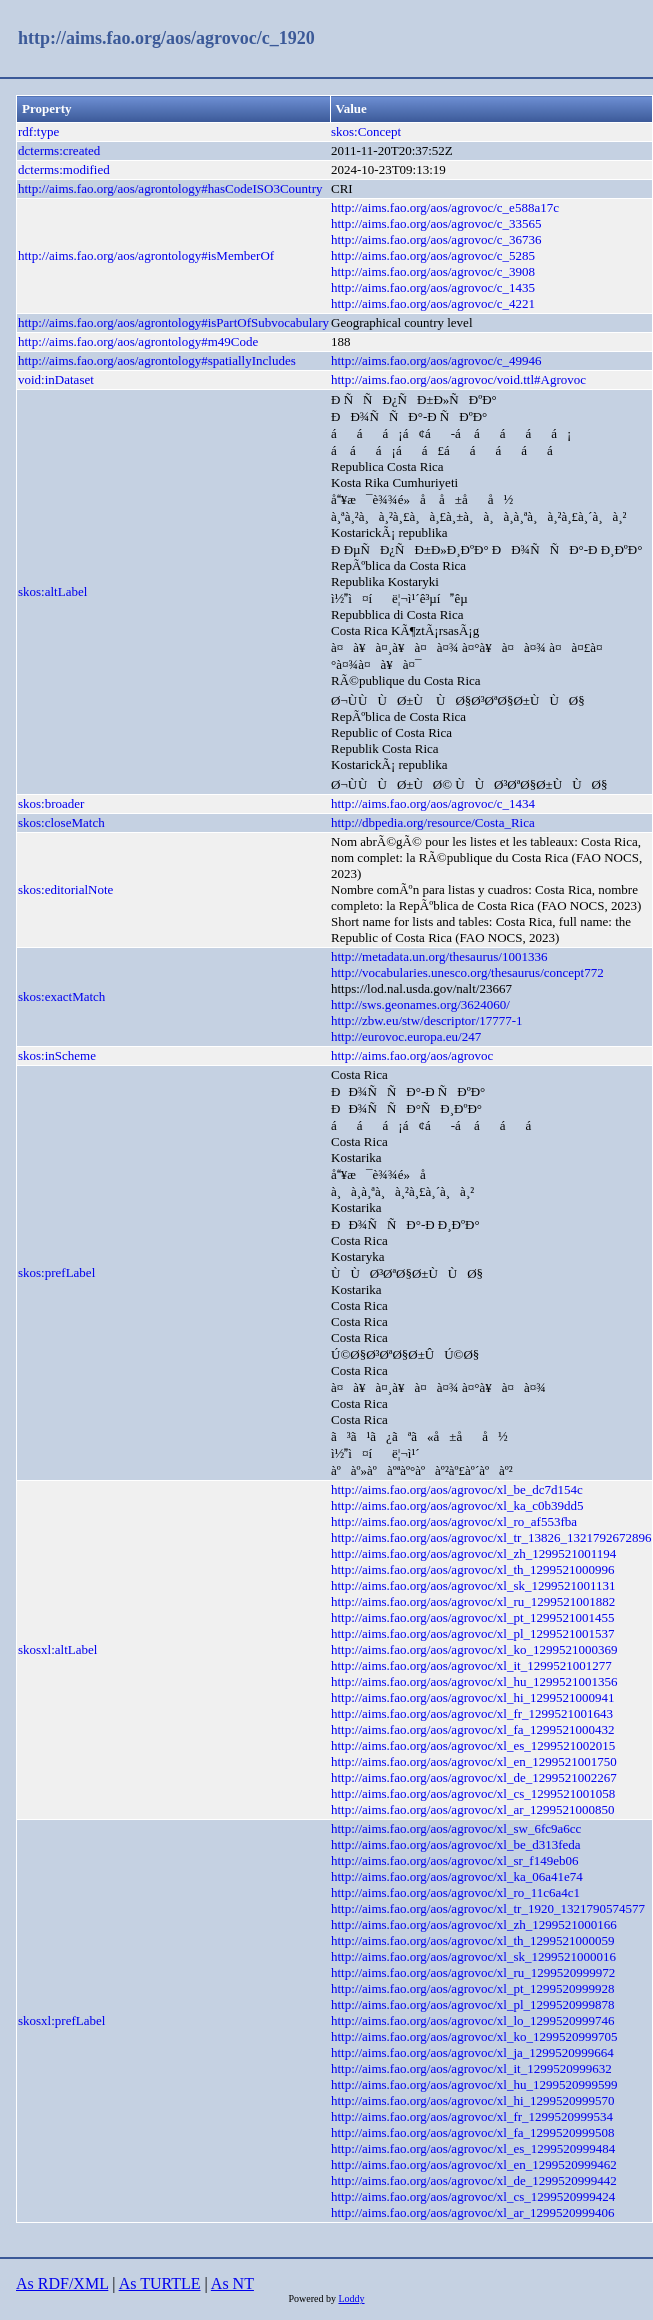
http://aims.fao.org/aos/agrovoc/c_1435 (433, 287)
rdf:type (38, 131)
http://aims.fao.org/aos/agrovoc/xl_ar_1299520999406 (473, 2212)
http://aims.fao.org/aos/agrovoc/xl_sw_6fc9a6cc (456, 1828)
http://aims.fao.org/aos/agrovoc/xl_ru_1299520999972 (473, 1972)
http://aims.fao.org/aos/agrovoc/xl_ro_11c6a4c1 (455, 1892)
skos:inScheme (57, 1055)
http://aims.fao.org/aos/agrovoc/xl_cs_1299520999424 (473, 2196)
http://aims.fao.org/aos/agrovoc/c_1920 (166, 38)
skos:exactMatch (61, 996)
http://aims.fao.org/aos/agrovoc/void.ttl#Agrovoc (458, 379)
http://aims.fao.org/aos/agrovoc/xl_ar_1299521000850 (473, 1809)
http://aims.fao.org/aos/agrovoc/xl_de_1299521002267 (474, 1777)
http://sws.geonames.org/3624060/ (420, 1004)
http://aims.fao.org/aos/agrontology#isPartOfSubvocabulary (173, 322)
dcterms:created (59, 150)
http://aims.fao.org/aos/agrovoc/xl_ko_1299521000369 (474, 1649)
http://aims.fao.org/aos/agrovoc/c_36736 (436, 239)
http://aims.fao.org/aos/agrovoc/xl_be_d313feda (456, 1844)
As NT (232, 2283)
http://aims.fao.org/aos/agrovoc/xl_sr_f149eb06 (454, 1860)
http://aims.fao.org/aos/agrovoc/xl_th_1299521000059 (473, 1940)
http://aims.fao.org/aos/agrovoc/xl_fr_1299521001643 (472, 1713)
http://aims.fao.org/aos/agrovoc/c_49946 (436, 360)
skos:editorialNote (65, 889)
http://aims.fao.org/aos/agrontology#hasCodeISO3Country (170, 188)
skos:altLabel (52, 591)
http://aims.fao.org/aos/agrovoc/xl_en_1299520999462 (474, 2164)
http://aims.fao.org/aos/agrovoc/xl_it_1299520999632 (471, 2068)
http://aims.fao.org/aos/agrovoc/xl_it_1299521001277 (471, 1665)
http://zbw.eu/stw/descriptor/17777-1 (427, 1020)
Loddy (351, 2298)
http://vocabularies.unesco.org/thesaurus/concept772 (467, 972)
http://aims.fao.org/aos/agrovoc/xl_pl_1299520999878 (473, 2004)
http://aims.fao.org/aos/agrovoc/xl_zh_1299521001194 (473, 1553)
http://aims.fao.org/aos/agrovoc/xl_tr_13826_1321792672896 (491, 1537)
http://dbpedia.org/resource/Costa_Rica (433, 822)
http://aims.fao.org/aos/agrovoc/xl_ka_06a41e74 (457, 1876)
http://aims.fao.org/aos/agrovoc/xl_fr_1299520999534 (472, 2116)
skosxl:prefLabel (61, 2020)
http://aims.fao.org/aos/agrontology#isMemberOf (146, 255)
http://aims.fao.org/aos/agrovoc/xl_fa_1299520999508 (473, 2132)
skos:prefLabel (56, 1272)
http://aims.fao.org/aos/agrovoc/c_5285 (433, 255)
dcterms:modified (64, 169)
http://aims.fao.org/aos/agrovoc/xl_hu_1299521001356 (474, 1681)
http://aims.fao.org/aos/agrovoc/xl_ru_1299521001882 (473, 1601)
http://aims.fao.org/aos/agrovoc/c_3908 (433, 271)
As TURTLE (160, 2283)
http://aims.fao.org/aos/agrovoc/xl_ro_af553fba (454, 1521)
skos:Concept (366, 131)
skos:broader (51, 803)
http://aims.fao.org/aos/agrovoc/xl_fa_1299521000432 (473, 1729)
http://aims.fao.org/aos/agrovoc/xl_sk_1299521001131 (473, 1585)
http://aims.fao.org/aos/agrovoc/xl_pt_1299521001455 (473, 1617)
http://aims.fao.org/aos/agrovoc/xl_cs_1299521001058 (473, 1793)
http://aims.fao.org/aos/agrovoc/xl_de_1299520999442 (474, 2180)
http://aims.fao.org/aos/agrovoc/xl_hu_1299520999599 (474, 2084)
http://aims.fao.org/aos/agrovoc (412, 1055)
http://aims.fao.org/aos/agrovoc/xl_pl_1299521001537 (473, 1633)
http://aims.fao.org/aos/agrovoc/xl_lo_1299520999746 (473, 2020)
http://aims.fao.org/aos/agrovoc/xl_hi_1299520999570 (473, 2100)
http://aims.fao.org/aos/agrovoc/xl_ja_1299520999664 (472, 2052)
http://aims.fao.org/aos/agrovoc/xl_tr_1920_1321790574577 (488, 1908)
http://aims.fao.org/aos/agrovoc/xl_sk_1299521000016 (473, 1956)
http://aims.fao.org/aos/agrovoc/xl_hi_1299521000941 (473, 1697)
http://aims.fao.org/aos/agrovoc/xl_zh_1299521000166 (474, 1924)
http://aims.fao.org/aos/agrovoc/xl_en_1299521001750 (474, 1761)
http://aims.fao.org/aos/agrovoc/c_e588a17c (445, 207)
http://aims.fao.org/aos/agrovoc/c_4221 (433, 303)
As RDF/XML (62, 2283)
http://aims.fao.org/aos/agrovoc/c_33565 (436, 223)
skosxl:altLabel (57, 1649)
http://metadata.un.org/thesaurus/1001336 (439, 956)
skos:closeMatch (61, 822)
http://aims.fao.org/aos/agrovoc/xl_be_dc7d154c (457, 1489)
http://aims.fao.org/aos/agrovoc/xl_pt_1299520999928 (473, 1988)
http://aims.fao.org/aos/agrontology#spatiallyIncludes (157, 360)
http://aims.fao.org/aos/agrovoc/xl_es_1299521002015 (473, 1745)
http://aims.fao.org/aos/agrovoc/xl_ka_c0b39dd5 (457, 1505)
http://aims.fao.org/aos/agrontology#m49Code (138, 341)
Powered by (313, 2298)
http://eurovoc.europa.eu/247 (406, 1036)
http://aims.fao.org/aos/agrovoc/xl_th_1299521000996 (473, 1569)
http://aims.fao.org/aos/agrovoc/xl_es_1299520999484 (473, 2148)
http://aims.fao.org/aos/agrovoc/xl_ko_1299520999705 (474, 2036)
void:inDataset (56, 379)
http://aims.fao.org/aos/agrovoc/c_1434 (433, 803)
